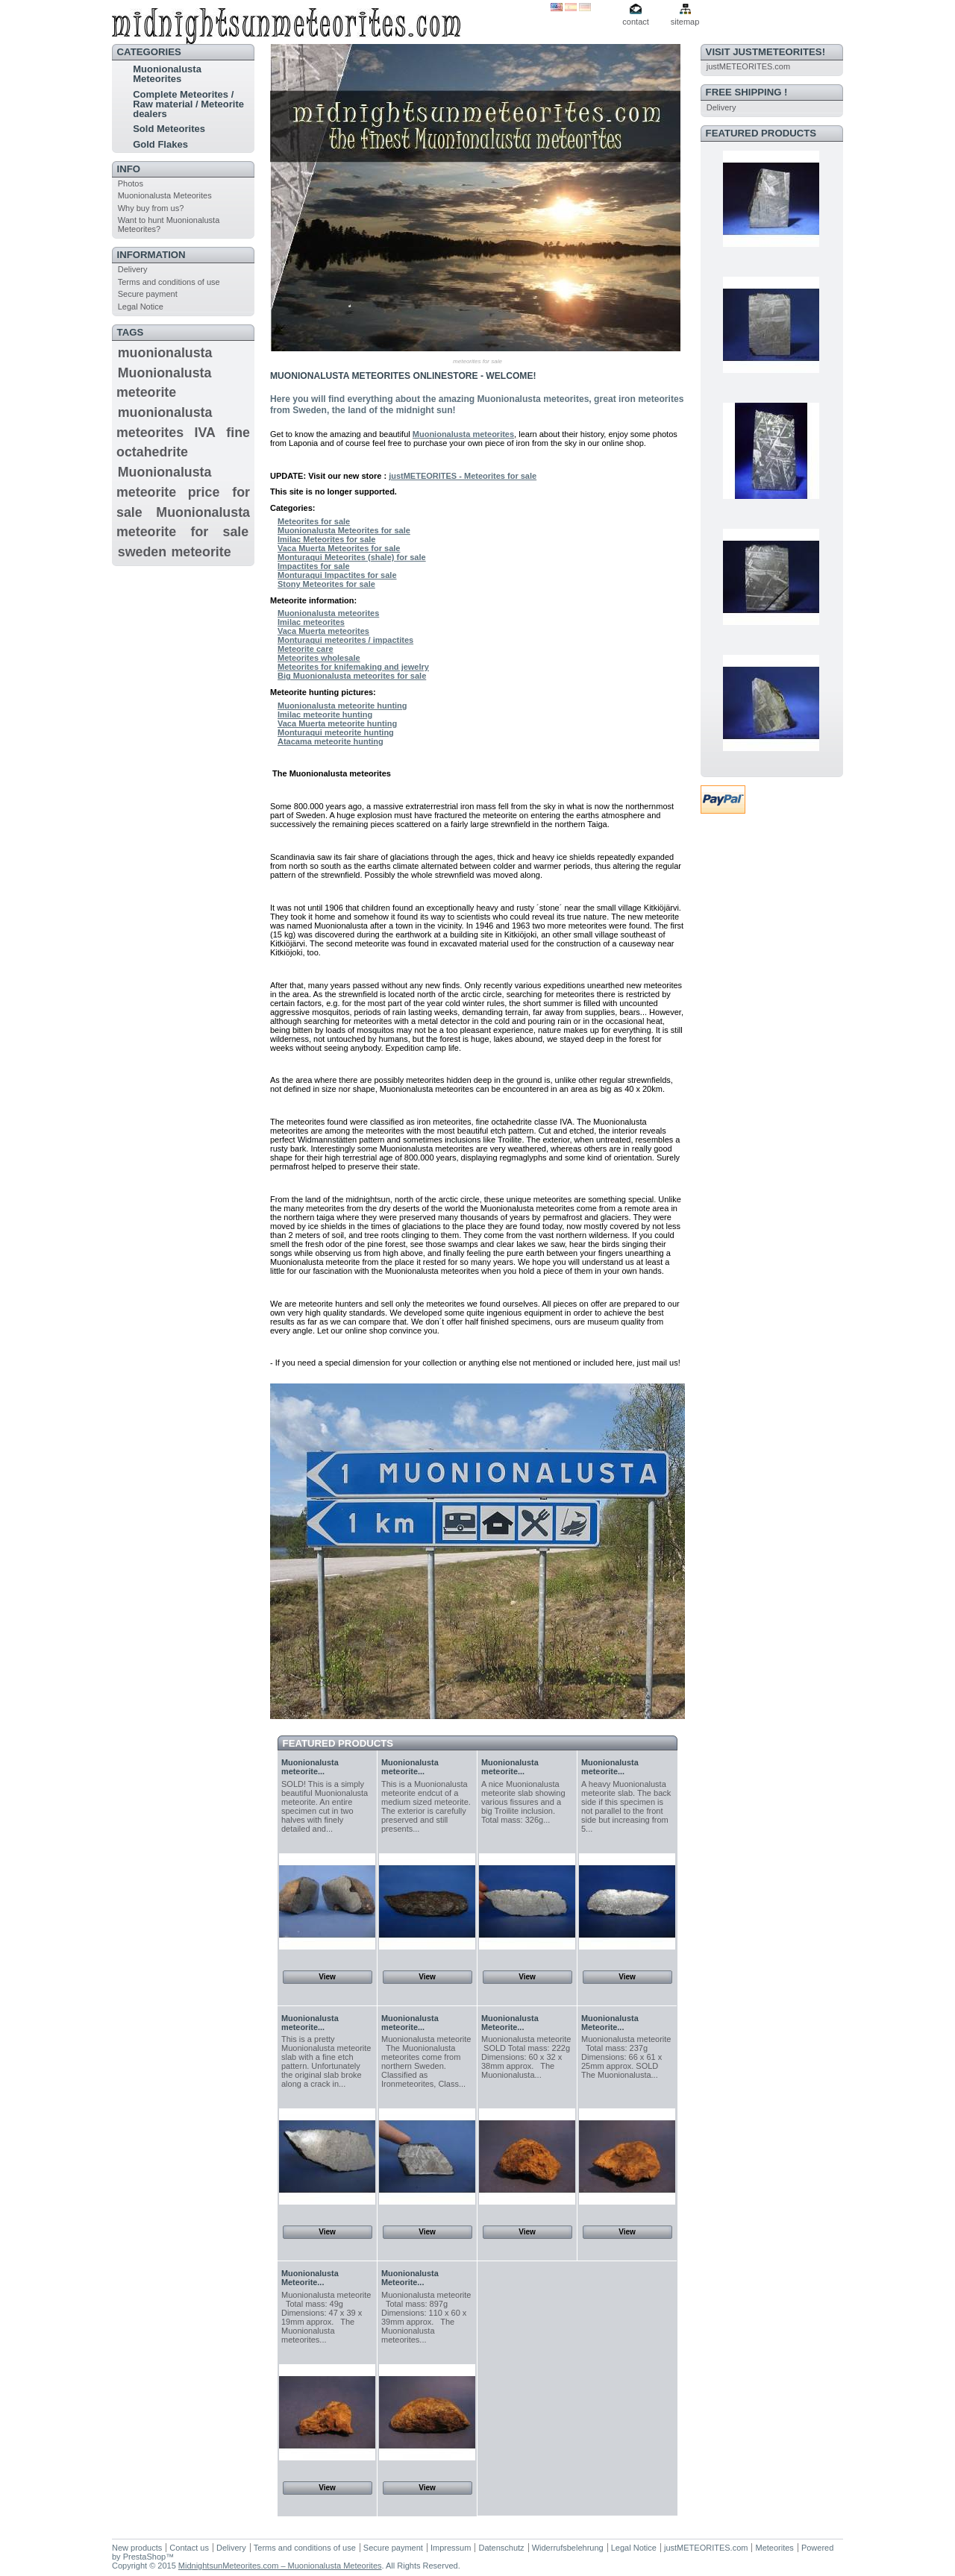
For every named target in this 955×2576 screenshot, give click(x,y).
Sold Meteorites (169, 128)
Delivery (133, 269)
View (327, 1977)
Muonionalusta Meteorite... (510, 2023)
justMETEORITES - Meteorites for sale (462, 475)
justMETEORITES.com (748, 66)
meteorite (201, 551)
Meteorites (774, 2547)
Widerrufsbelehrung (568, 2547)
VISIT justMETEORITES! (765, 51)
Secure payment (148, 293)
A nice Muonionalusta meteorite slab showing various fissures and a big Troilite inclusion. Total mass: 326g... (523, 1801)
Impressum (450, 2547)
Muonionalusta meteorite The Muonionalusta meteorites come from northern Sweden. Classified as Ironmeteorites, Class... (426, 2061)
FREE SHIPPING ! (747, 92)
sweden (142, 551)
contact (635, 21)
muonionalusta (165, 352)
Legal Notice (140, 306)
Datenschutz (501, 2547)
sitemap (685, 21)
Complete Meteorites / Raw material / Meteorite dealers (188, 104)
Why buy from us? (151, 208)
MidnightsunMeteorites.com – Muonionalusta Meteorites (280, 2565)
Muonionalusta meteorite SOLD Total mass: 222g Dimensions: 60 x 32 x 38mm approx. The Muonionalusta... (526, 2057)
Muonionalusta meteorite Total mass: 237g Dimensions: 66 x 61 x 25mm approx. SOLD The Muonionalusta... (626, 2057)
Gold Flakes (160, 144)
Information (151, 254)
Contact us (189, 2547)
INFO (129, 169)
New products (137, 2547)
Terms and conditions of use (169, 281)
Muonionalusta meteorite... (310, 1767)
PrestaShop (144, 2556)
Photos (130, 183)
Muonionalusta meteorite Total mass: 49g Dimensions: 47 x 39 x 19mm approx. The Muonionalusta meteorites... (326, 2317)
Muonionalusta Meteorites (167, 73)
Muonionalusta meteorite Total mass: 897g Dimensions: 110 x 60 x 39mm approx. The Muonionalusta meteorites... (426, 2317)
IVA (205, 432)
